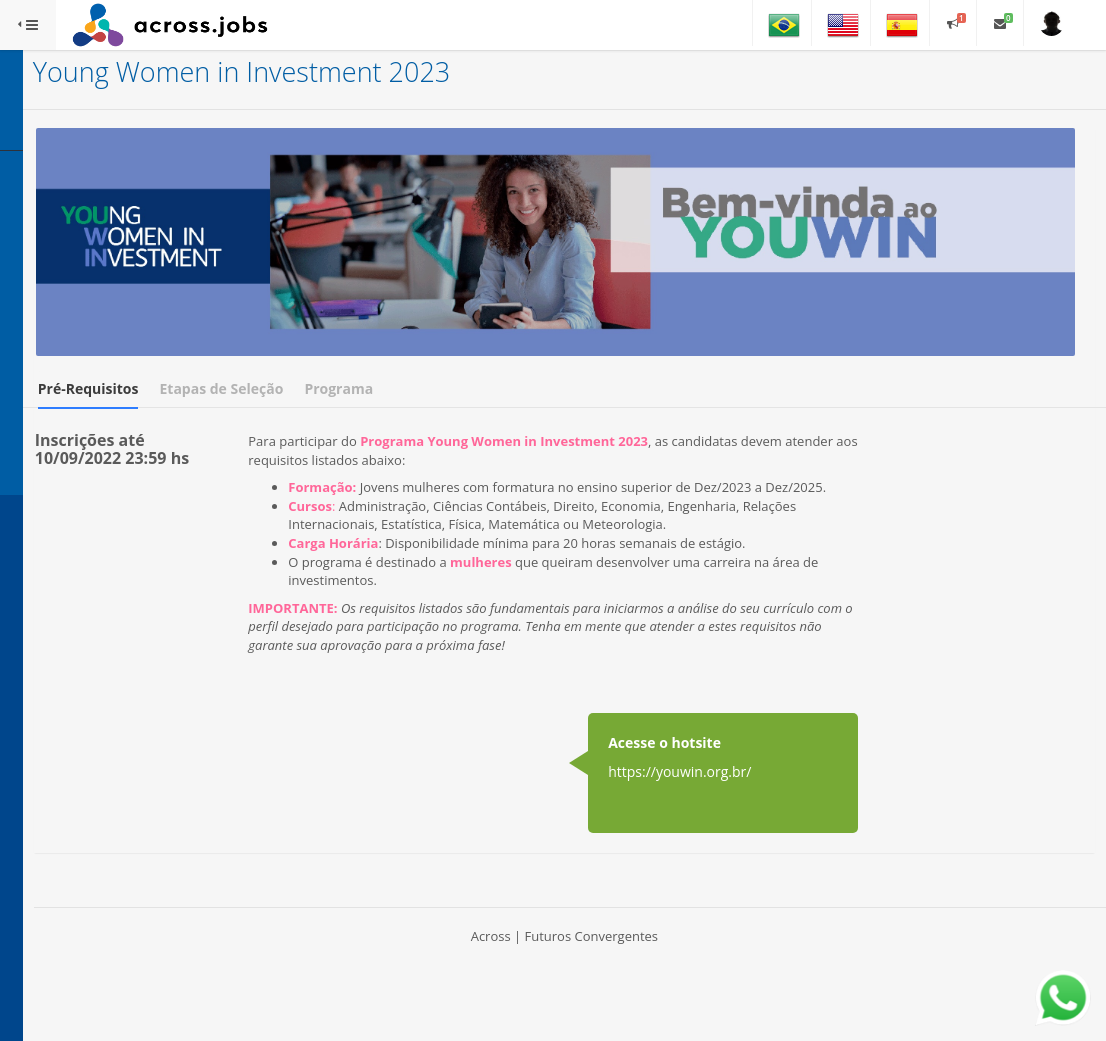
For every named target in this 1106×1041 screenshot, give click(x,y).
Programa (556, 340)
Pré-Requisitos (305, 340)
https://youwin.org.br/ (733, 798)
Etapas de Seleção (439, 340)
